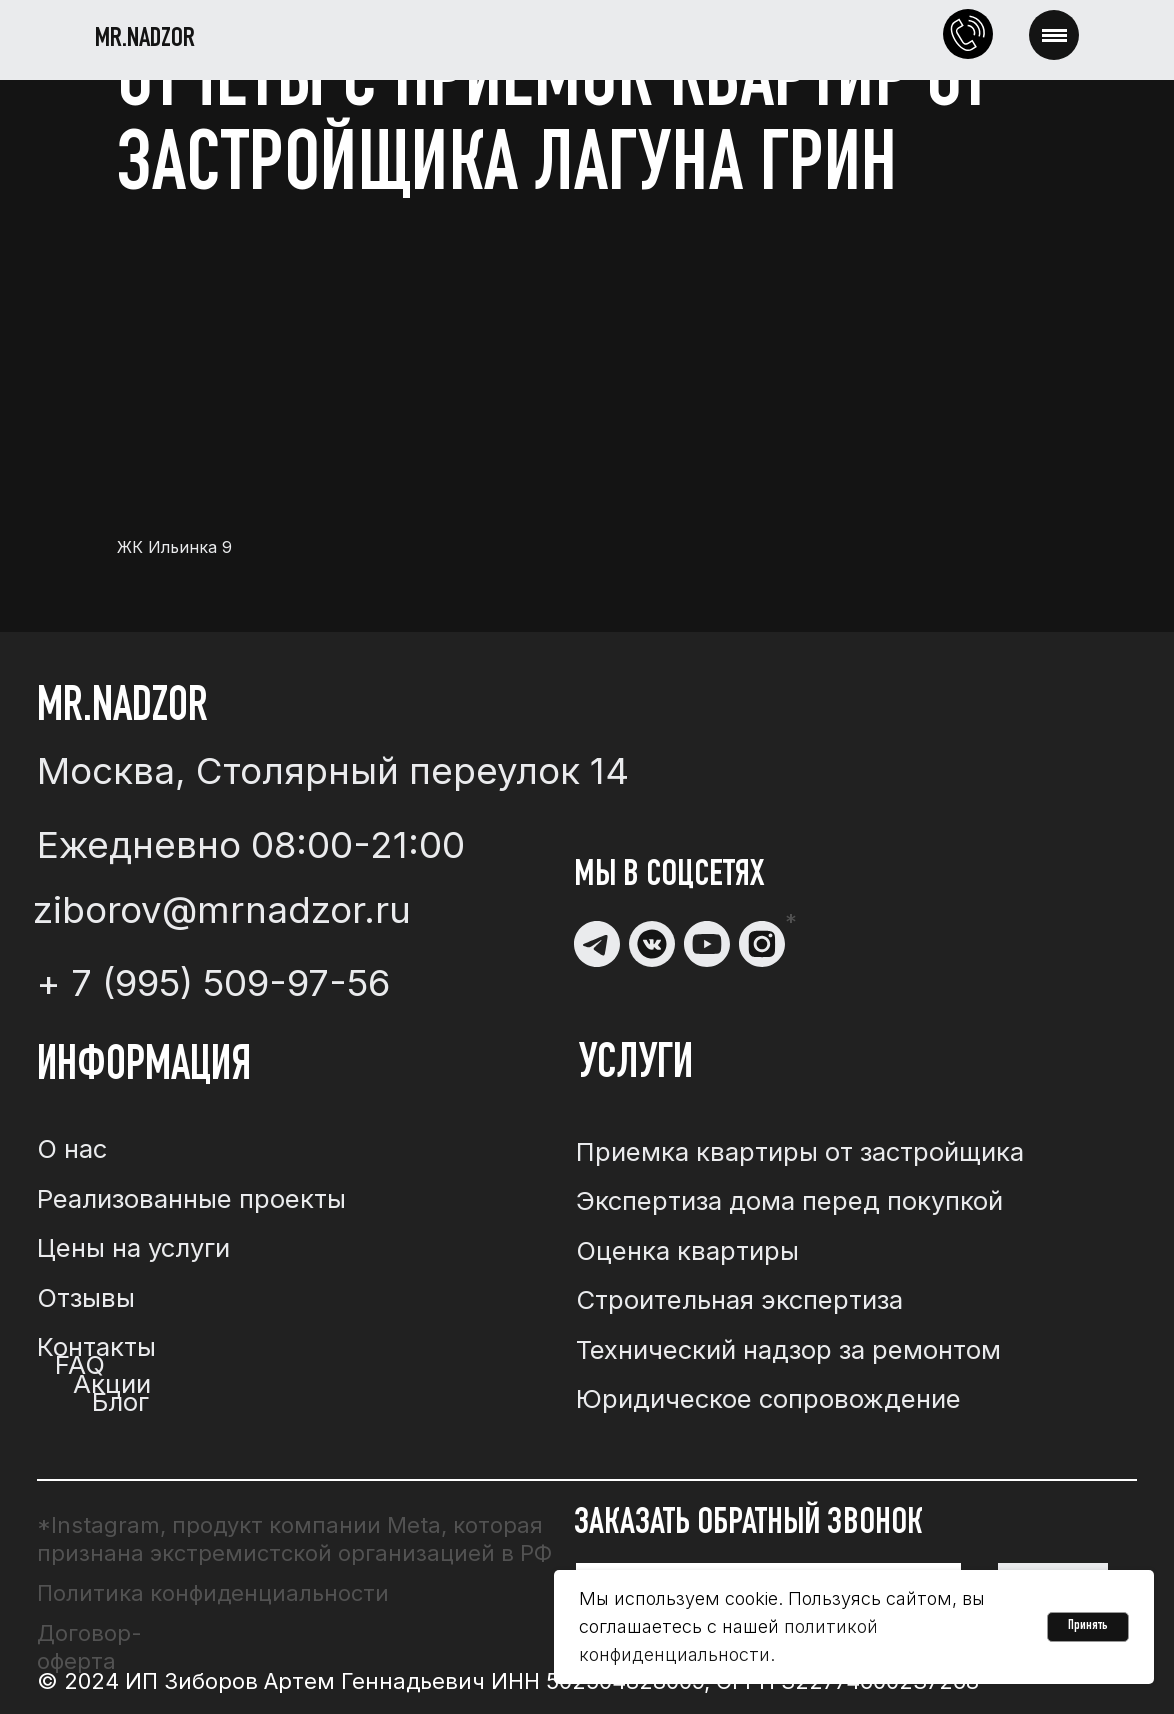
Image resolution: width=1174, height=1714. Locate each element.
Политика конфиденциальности (213, 1593)
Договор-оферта (89, 1647)
